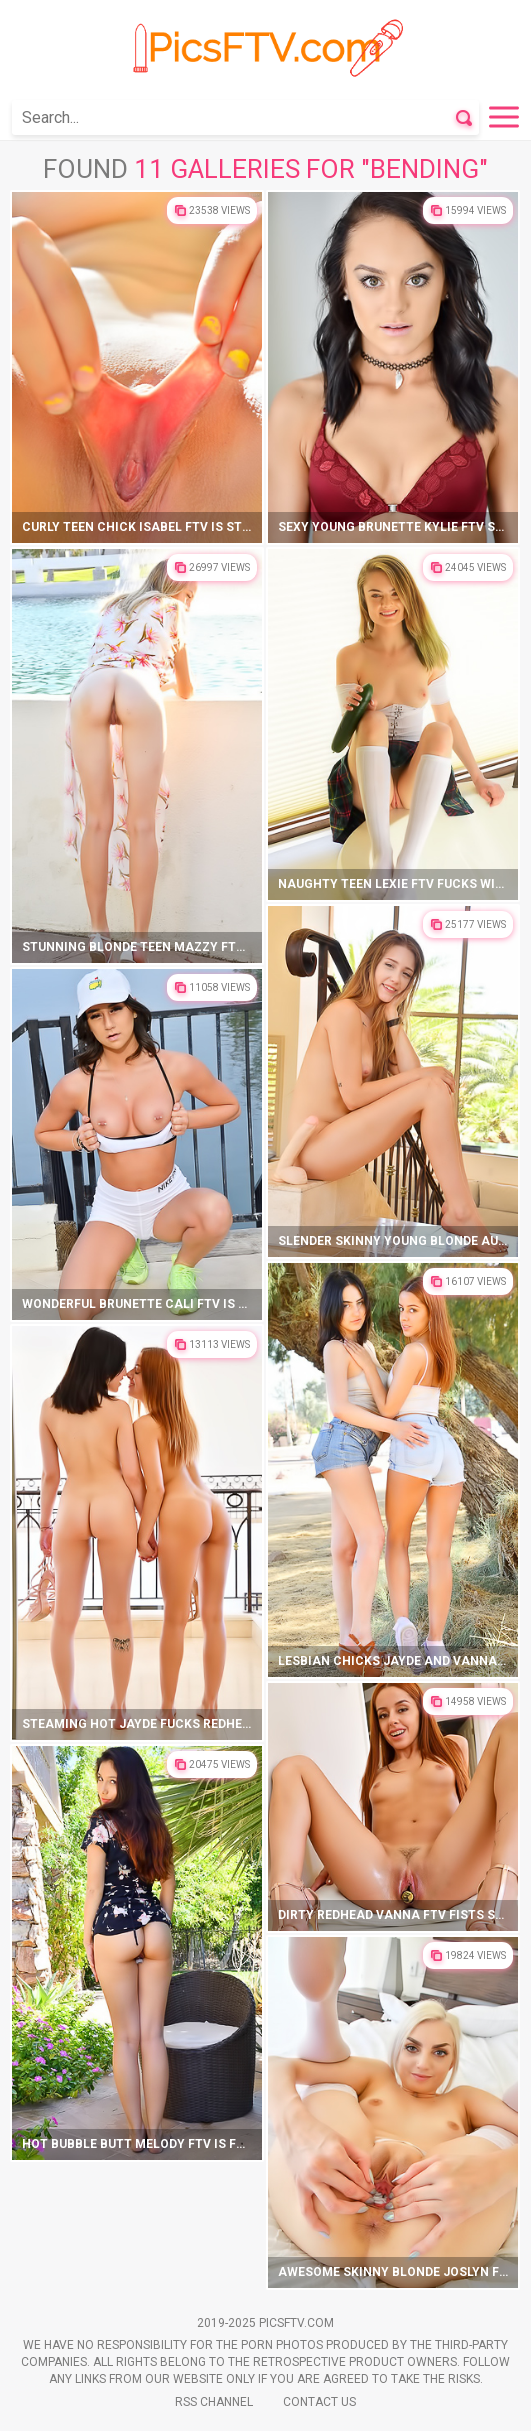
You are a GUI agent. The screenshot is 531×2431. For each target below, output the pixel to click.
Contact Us (319, 2402)
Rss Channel (214, 2402)
